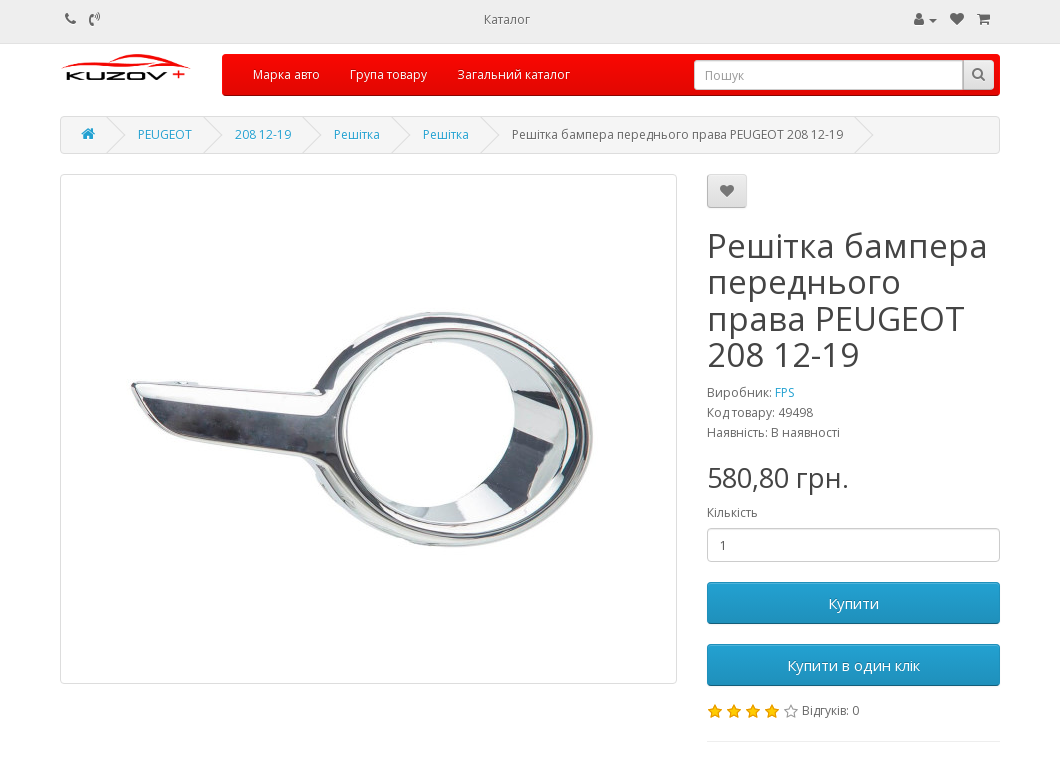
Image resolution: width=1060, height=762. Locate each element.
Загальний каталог (513, 74)
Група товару (388, 74)
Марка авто (286, 74)
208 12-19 (263, 134)
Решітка (357, 134)
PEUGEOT (165, 134)
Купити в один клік (853, 665)
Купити (853, 603)
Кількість (732, 512)
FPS (784, 392)
